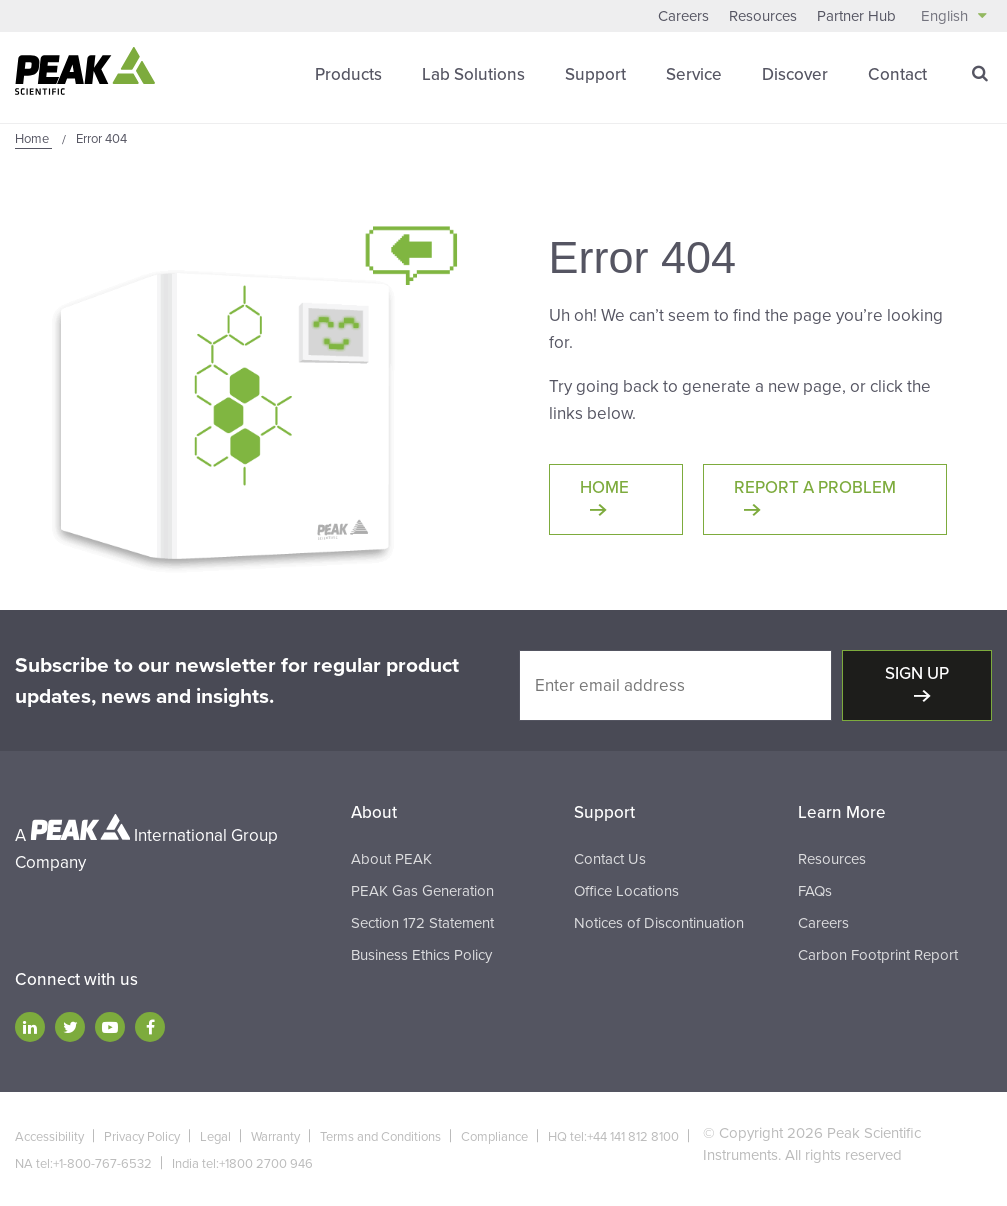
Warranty (275, 1137)
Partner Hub (856, 16)
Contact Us (610, 859)
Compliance (494, 1137)
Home (604, 487)
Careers (683, 16)
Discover (795, 74)
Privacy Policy (142, 1137)
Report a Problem (815, 487)
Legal (215, 1137)
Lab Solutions (473, 74)
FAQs (815, 891)
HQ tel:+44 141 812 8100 (613, 1137)
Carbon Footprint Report (878, 955)
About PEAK (391, 859)
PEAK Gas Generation (422, 891)
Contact (897, 74)
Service (694, 74)
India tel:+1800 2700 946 (242, 1164)
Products (348, 74)
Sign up (917, 673)
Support (595, 74)
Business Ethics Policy (421, 955)
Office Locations (626, 891)
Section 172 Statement (422, 923)
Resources (763, 16)
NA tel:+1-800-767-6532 (83, 1164)
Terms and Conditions (380, 1137)
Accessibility (49, 1137)
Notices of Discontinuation (659, 923)
